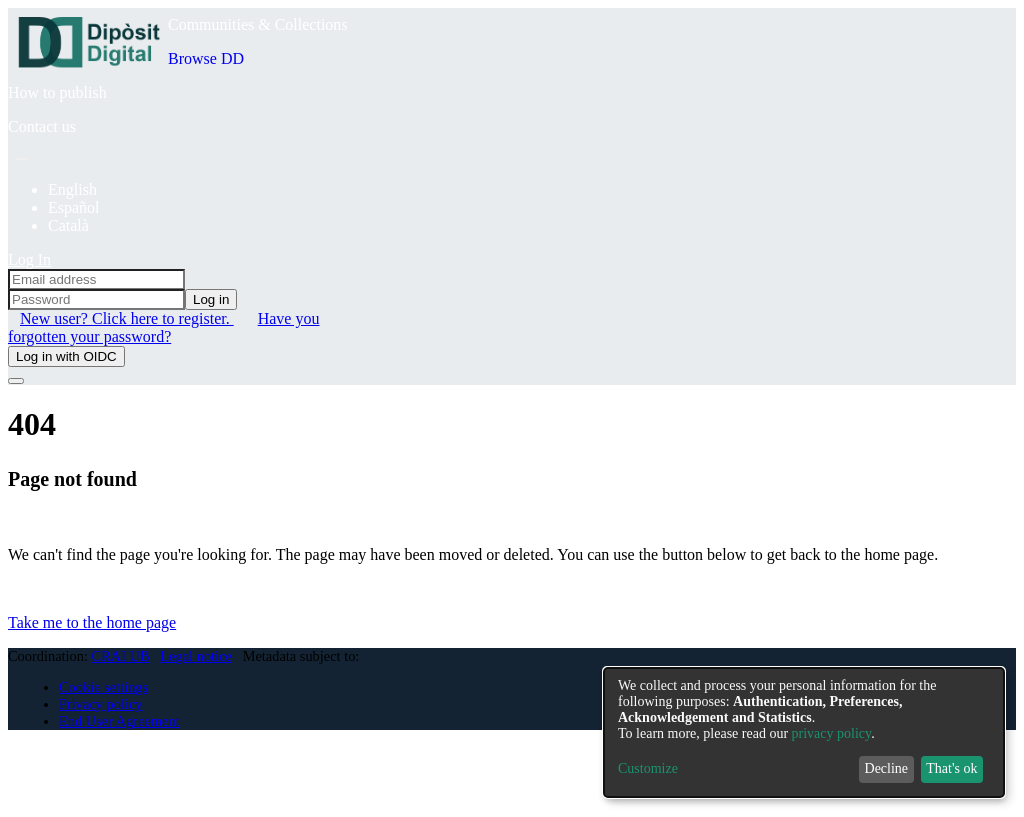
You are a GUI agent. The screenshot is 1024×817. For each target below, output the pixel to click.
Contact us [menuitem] (42, 126)
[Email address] (96, 279)
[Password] (96, 299)
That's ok (951, 768)
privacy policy (832, 733)
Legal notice (196, 656)
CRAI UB (121, 656)
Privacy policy (101, 704)
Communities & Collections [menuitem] (258, 24)
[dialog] (804, 732)
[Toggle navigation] (16, 381)
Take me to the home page (92, 622)
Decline (887, 768)
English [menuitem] (72, 189)
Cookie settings (103, 687)
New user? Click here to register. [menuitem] (127, 318)
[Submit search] (22, 159)
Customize (648, 768)
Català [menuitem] (68, 225)
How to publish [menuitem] (57, 92)
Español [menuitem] (74, 207)
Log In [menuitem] (29, 259)
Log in (211, 299)
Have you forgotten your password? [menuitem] (163, 327)
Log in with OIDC (66, 356)
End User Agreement (119, 721)
